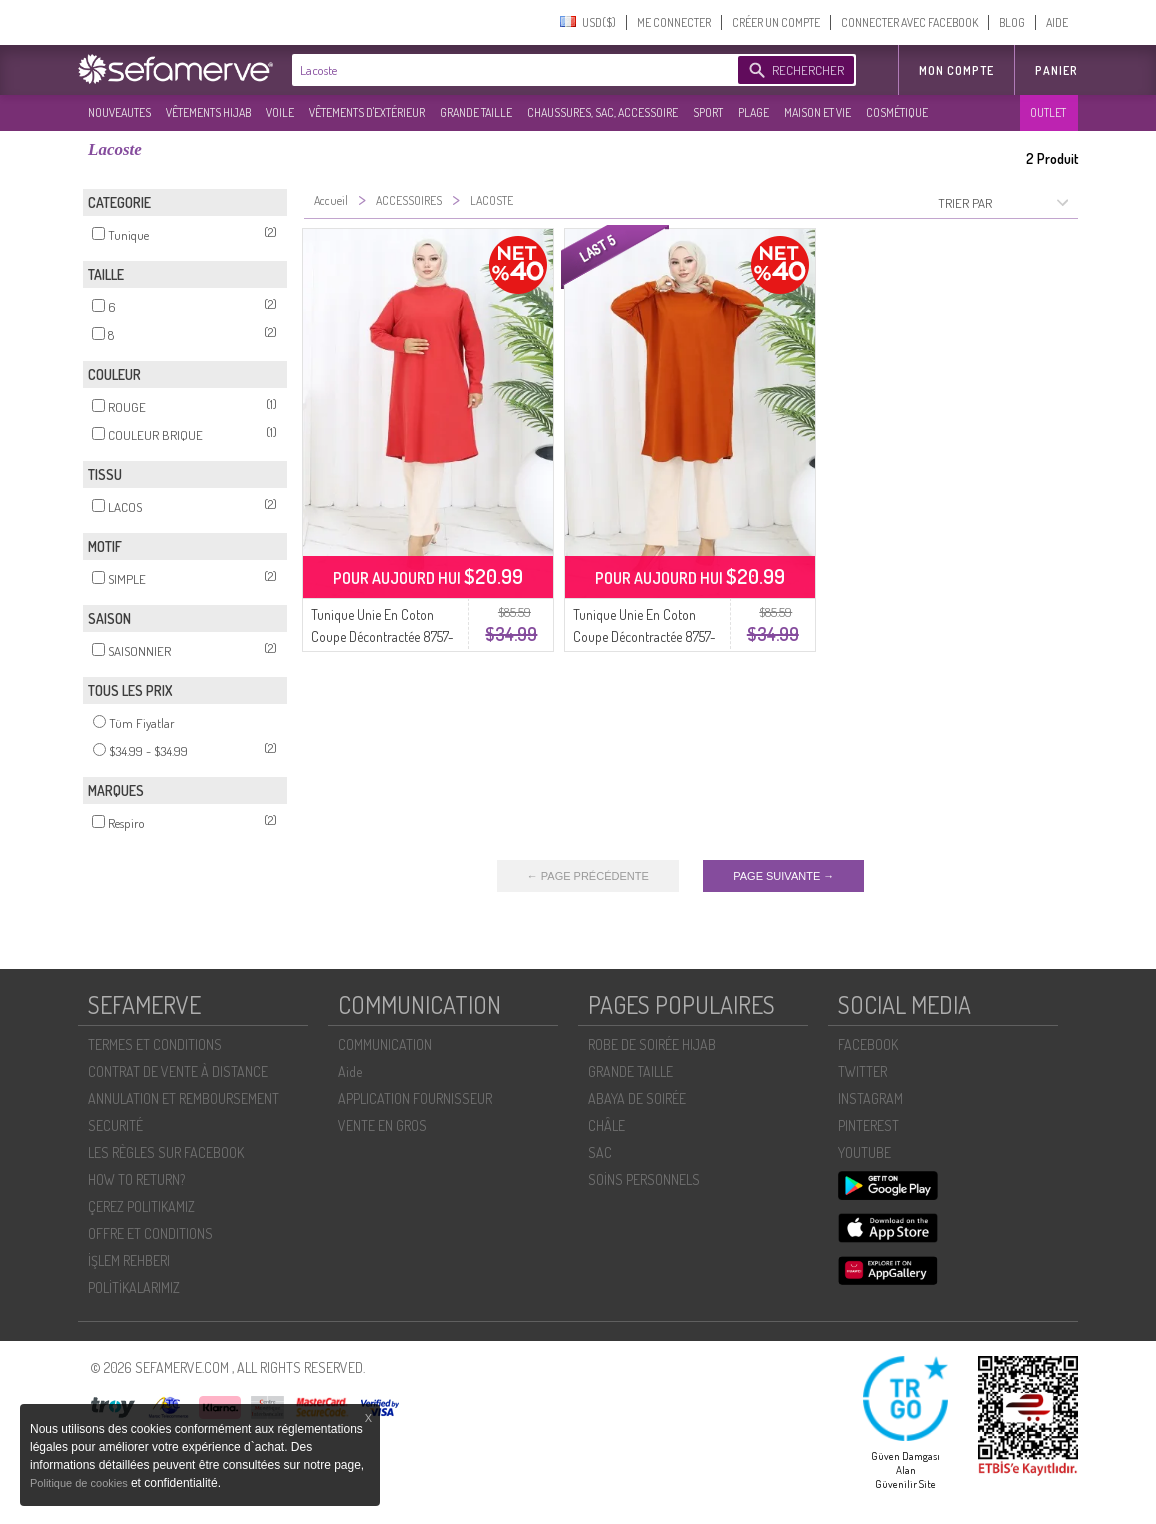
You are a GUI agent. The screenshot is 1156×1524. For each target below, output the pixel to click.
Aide (350, 1071)
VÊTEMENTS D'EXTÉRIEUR (367, 112)
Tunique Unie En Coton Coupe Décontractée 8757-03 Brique (644, 636)
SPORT (708, 112)
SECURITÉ (115, 1125)
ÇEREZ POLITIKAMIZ (141, 1206)
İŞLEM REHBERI (129, 1260)
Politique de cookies (80, 1483)
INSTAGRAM (870, 1098)
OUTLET (1048, 112)
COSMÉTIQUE (897, 112)
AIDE (1057, 22)
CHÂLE (606, 1125)
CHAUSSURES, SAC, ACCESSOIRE (602, 112)
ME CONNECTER (674, 22)
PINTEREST (868, 1125)
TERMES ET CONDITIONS (155, 1044)
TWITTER (862, 1071)
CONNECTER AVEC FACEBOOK (909, 22)
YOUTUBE (864, 1152)
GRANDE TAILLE (476, 112)
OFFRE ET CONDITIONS (150, 1233)
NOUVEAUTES (119, 112)
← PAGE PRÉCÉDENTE (588, 876)
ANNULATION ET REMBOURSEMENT (183, 1098)
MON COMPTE (956, 70)
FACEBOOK (868, 1044)
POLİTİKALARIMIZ (134, 1287)
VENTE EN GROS (382, 1125)
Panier (1056, 70)
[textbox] (510, 70)
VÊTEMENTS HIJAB (208, 112)
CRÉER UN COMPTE (776, 22)
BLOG (1012, 22)
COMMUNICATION (385, 1044)
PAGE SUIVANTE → (783, 876)
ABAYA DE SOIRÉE (637, 1098)
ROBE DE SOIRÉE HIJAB (652, 1044)
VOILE (280, 112)
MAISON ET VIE (817, 112)
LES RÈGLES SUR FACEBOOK (166, 1152)
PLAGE (753, 112)
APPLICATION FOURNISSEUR (415, 1098)
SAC (600, 1152)
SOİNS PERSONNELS (644, 1179)
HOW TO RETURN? (136, 1179)
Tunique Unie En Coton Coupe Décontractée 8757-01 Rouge (382, 636)
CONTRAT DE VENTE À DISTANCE (178, 1071)
